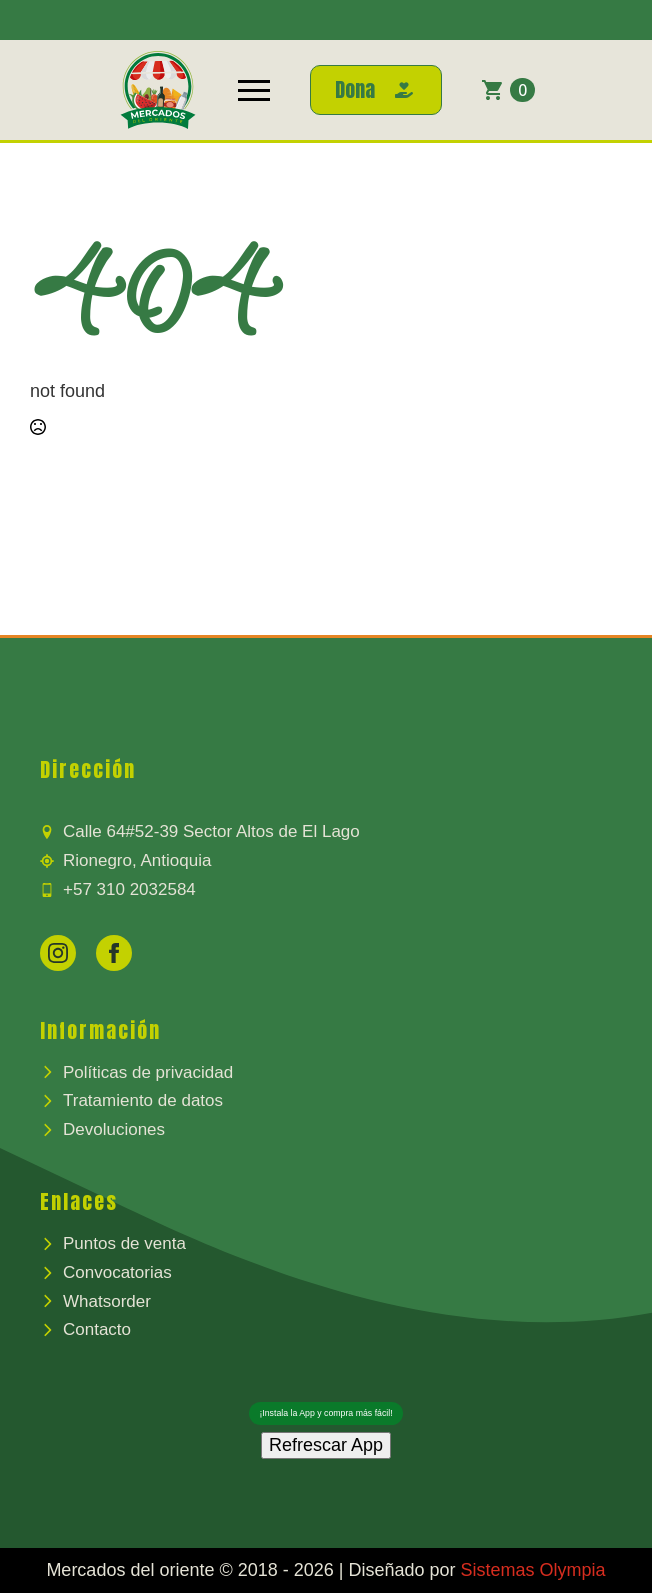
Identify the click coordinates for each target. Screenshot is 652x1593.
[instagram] (58, 953)
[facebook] (114, 953)
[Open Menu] (254, 90)
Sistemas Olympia (533, 1570)
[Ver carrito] (508, 90)
